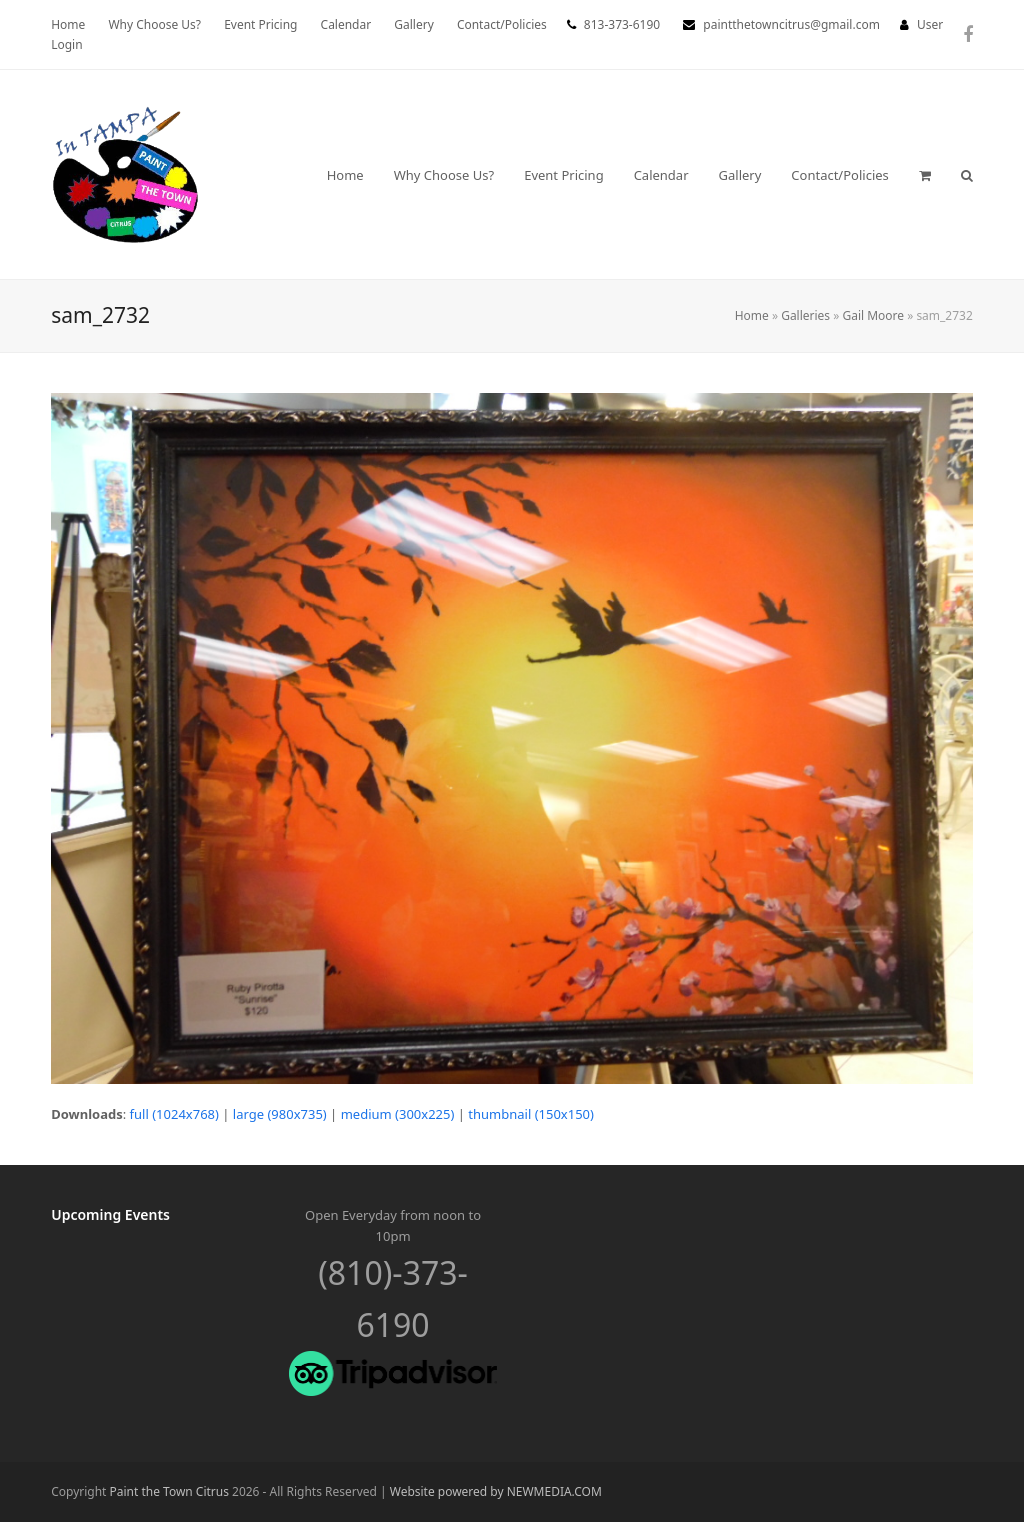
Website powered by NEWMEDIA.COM (496, 1491)
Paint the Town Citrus (169, 1491)
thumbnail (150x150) (531, 1114)
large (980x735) (280, 1114)
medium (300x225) (398, 1114)
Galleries (805, 315)
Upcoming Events (110, 1214)
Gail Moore (873, 315)
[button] (925, 175)
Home (752, 315)
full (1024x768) (174, 1114)
